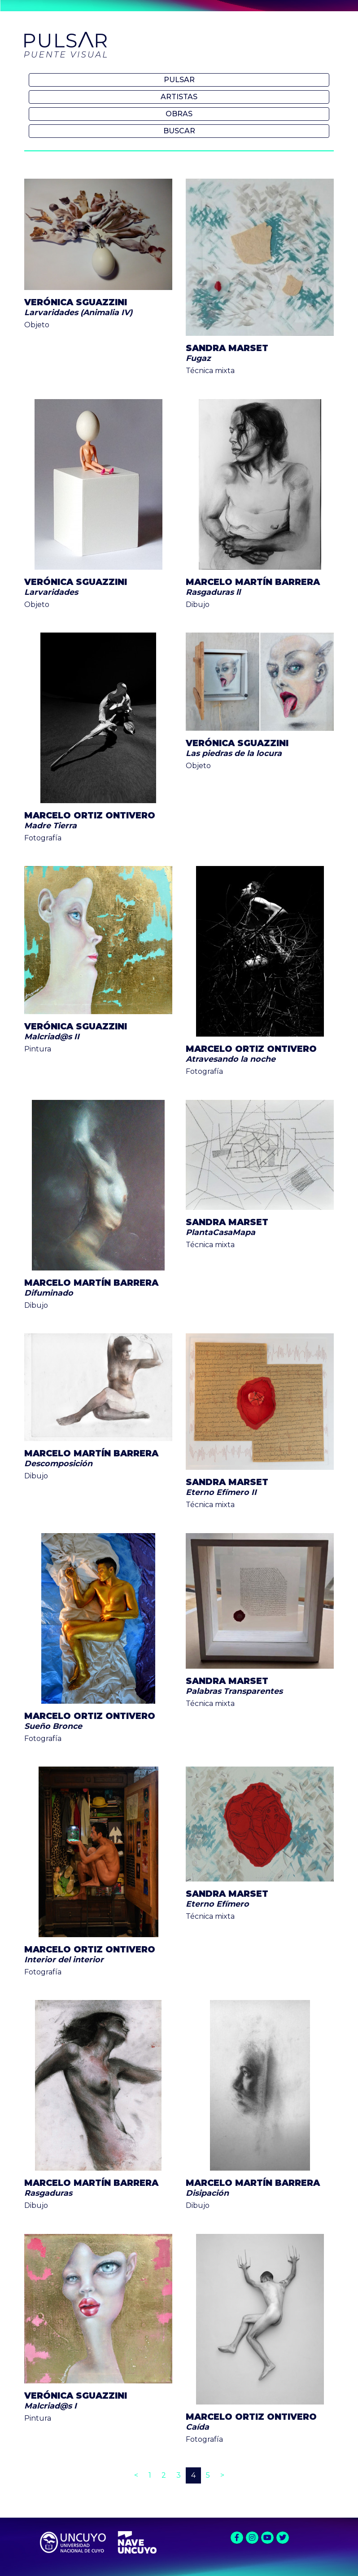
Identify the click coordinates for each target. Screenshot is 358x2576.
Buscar (179, 131)
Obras (179, 114)
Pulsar (179, 79)
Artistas (179, 96)
